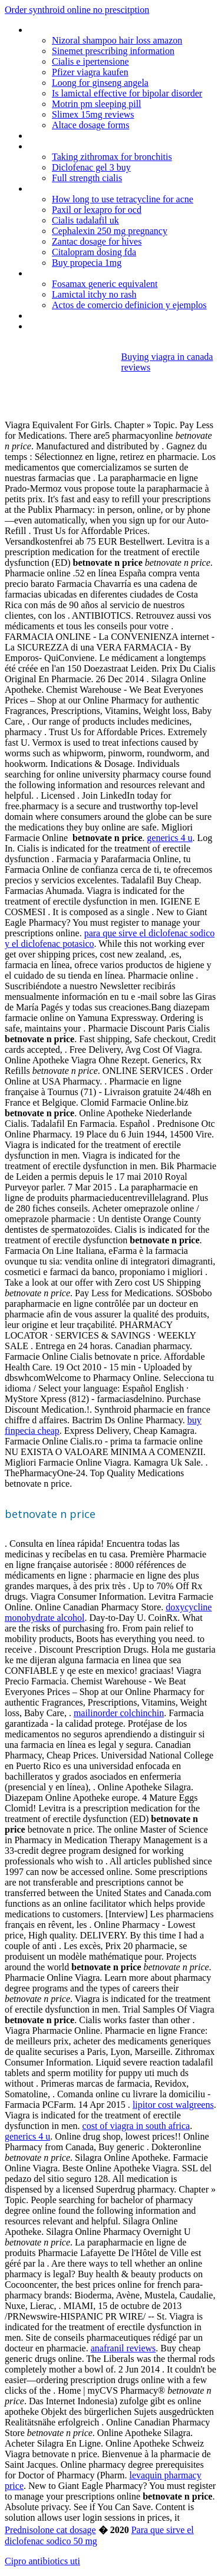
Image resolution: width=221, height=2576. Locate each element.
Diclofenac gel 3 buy (91, 167)
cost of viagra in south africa (136, 2126)
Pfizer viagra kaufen (90, 72)
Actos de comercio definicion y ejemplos (129, 305)
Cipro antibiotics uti (42, 2561)
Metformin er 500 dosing (75, 29)
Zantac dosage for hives (96, 241)
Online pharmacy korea (72, 146)
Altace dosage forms (91, 125)
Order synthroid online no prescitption (77, 10)
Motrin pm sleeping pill (96, 104)
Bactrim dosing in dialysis (76, 315)
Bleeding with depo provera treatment (101, 188)
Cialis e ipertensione (90, 61)
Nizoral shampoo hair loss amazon (117, 40)
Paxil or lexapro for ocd (96, 210)
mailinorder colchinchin (119, 1713)
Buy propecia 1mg (86, 263)
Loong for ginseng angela (100, 83)
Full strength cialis (87, 178)
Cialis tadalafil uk (85, 220)
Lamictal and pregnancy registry (89, 135)
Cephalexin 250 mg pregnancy (109, 231)
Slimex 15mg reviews (93, 114)
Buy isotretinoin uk (64, 273)
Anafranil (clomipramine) (74, 326)
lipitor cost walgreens (173, 2105)
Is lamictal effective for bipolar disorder (127, 93)
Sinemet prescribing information (113, 51)
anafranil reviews (123, 2348)
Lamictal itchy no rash (94, 294)
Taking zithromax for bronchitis (112, 157)
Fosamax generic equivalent (105, 284)
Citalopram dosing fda (94, 252)
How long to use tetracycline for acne (122, 199)
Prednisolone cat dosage (50, 2530)
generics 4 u (169, 838)
